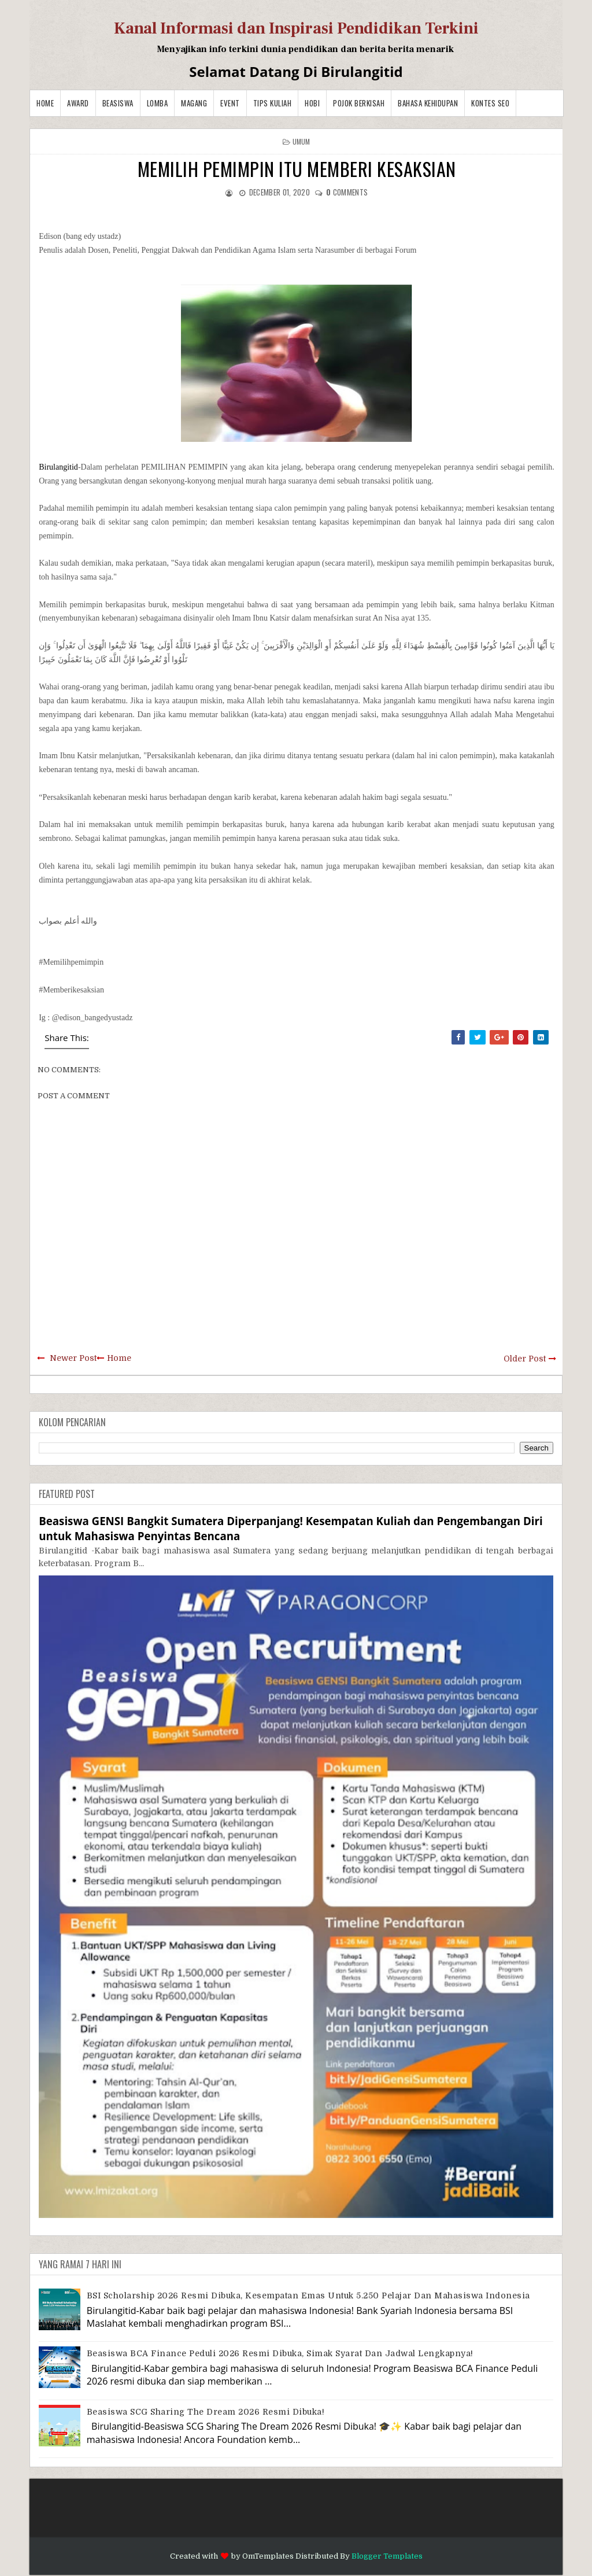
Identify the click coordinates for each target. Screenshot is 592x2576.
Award (78, 103)
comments (347, 192)
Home (45, 103)
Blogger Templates (387, 2556)
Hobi (312, 103)
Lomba (157, 103)
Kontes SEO (490, 103)
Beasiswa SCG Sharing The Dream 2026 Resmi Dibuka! (206, 2411)
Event (230, 103)
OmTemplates (268, 2556)
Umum (301, 141)
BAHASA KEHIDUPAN (428, 103)
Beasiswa (118, 103)
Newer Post (73, 1358)
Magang (194, 103)
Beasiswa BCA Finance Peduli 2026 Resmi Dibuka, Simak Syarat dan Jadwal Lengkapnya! (280, 2353)
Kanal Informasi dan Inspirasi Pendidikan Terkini (296, 28)
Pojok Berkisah (358, 103)
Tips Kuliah (272, 103)
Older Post (525, 1358)
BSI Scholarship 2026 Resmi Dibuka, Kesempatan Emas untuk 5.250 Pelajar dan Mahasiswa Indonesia (308, 2295)
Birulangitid (58, 467)
